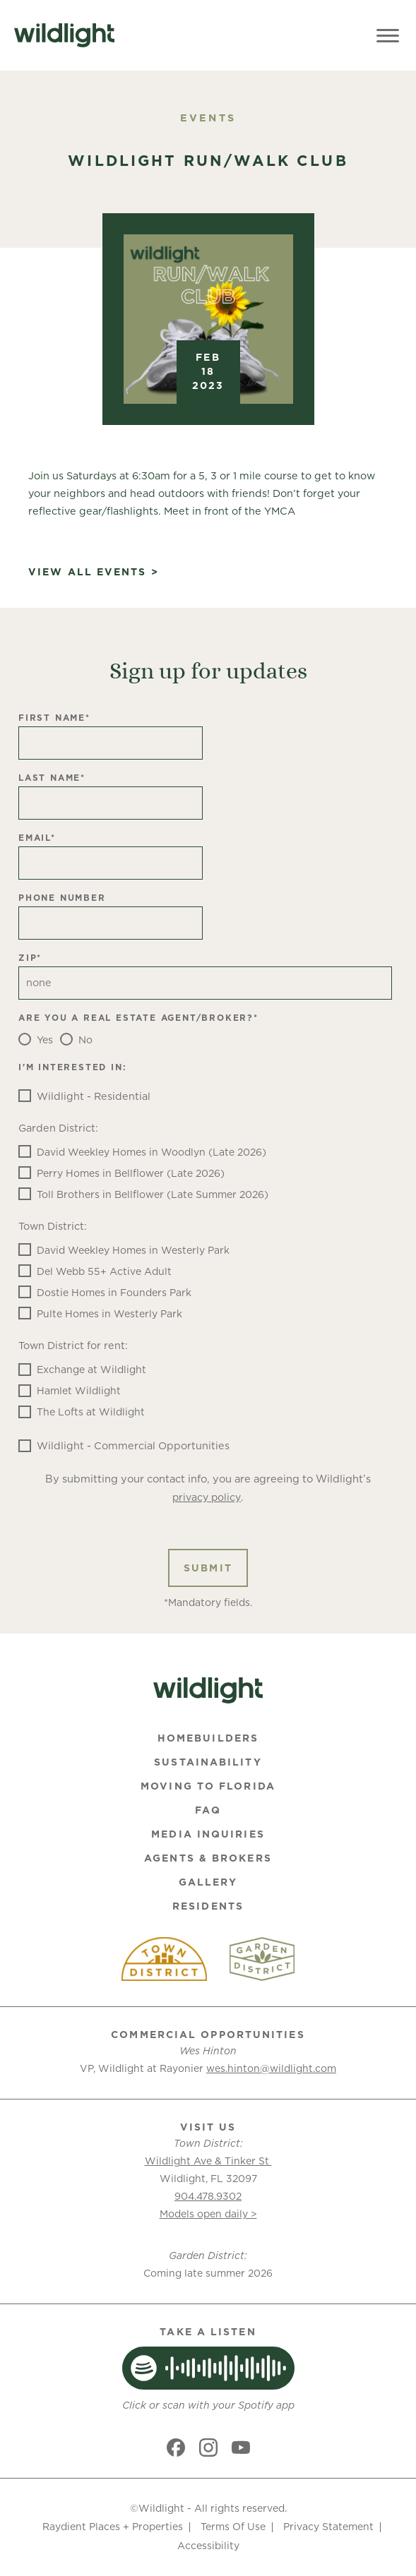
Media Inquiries (208, 1834)
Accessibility (208, 2546)
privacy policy (206, 1497)
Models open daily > (208, 2214)
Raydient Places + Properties (112, 2527)
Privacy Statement (328, 2527)
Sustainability (207, 1762)
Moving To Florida (208, 1786)
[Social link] (176, 2447)
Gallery (208, 1882)
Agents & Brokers (208, 1858)
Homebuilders (208, 1738)
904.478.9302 (208, 2196)
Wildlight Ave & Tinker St (208, 2161)
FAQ (207, 1810)
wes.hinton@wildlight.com (271, 2068)
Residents (208, 1906)
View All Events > (93, 572)
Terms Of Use (233, 2527)
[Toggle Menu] (388, 35)
